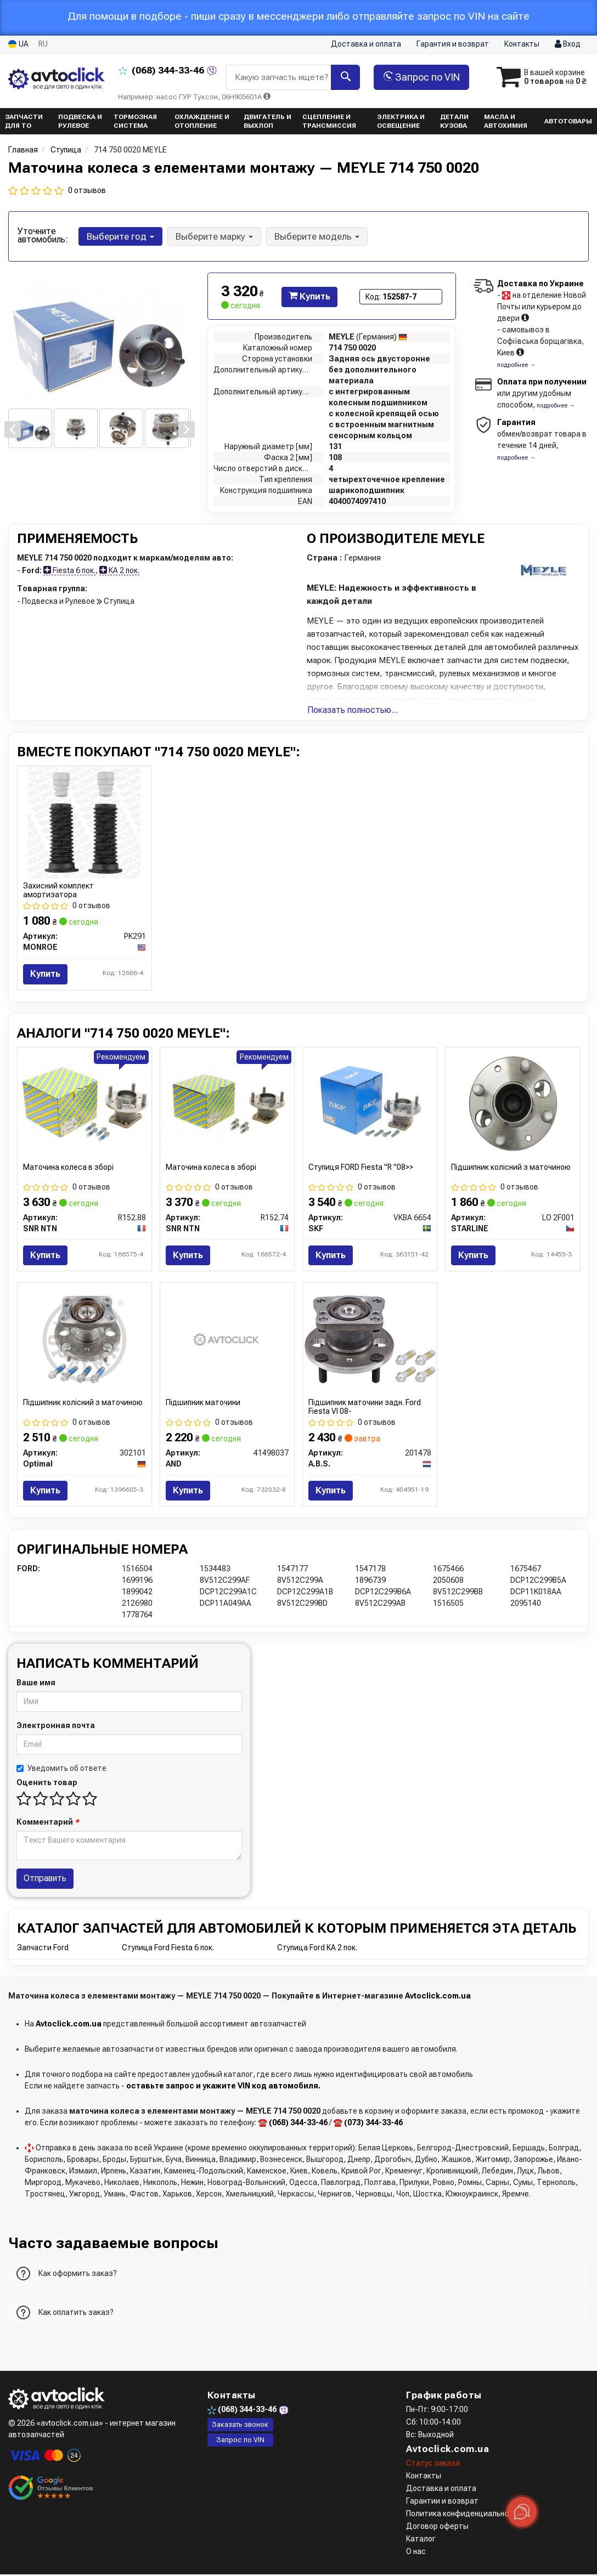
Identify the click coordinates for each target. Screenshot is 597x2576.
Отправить (45, 1879)
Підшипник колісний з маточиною (511, 1167)
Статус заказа (433, 2464)
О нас (416, 2553)
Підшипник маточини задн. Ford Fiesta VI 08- (364, 1407)
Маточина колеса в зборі (68, 1167)
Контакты (521, 43)
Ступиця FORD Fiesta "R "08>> (360, 1167)
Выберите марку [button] (213, 236)
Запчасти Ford (43, 1948)
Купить (309, 296)
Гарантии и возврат (442, 2502)
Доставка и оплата (366, 43)
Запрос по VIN (417, 77)
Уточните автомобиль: (43, 235)
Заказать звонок (240, 2425)
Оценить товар (46, 1783)
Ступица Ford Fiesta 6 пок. (168, 1948)
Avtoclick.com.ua (438, 1996)
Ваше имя (35, 1683)
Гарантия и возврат (452, 43)
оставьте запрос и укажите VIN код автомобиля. (223, 2086)
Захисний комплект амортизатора (58, 889)
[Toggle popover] (522, 2512)
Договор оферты (437, 2527)
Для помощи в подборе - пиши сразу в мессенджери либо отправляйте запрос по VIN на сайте (298, 16)
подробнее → (516, 365)
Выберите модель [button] (315, 236)
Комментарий (47, 1823)
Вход (568, 44)
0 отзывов (87, 190)
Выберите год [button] (120, 236)
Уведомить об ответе (61, 1769)
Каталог (421, 2540)
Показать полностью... (352, 710)
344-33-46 (162, 70)
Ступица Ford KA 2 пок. (317, 1948)
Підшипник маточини (203, 1403)
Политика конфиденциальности (464, 2515)
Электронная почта (55, 1726)
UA (18, 44)
